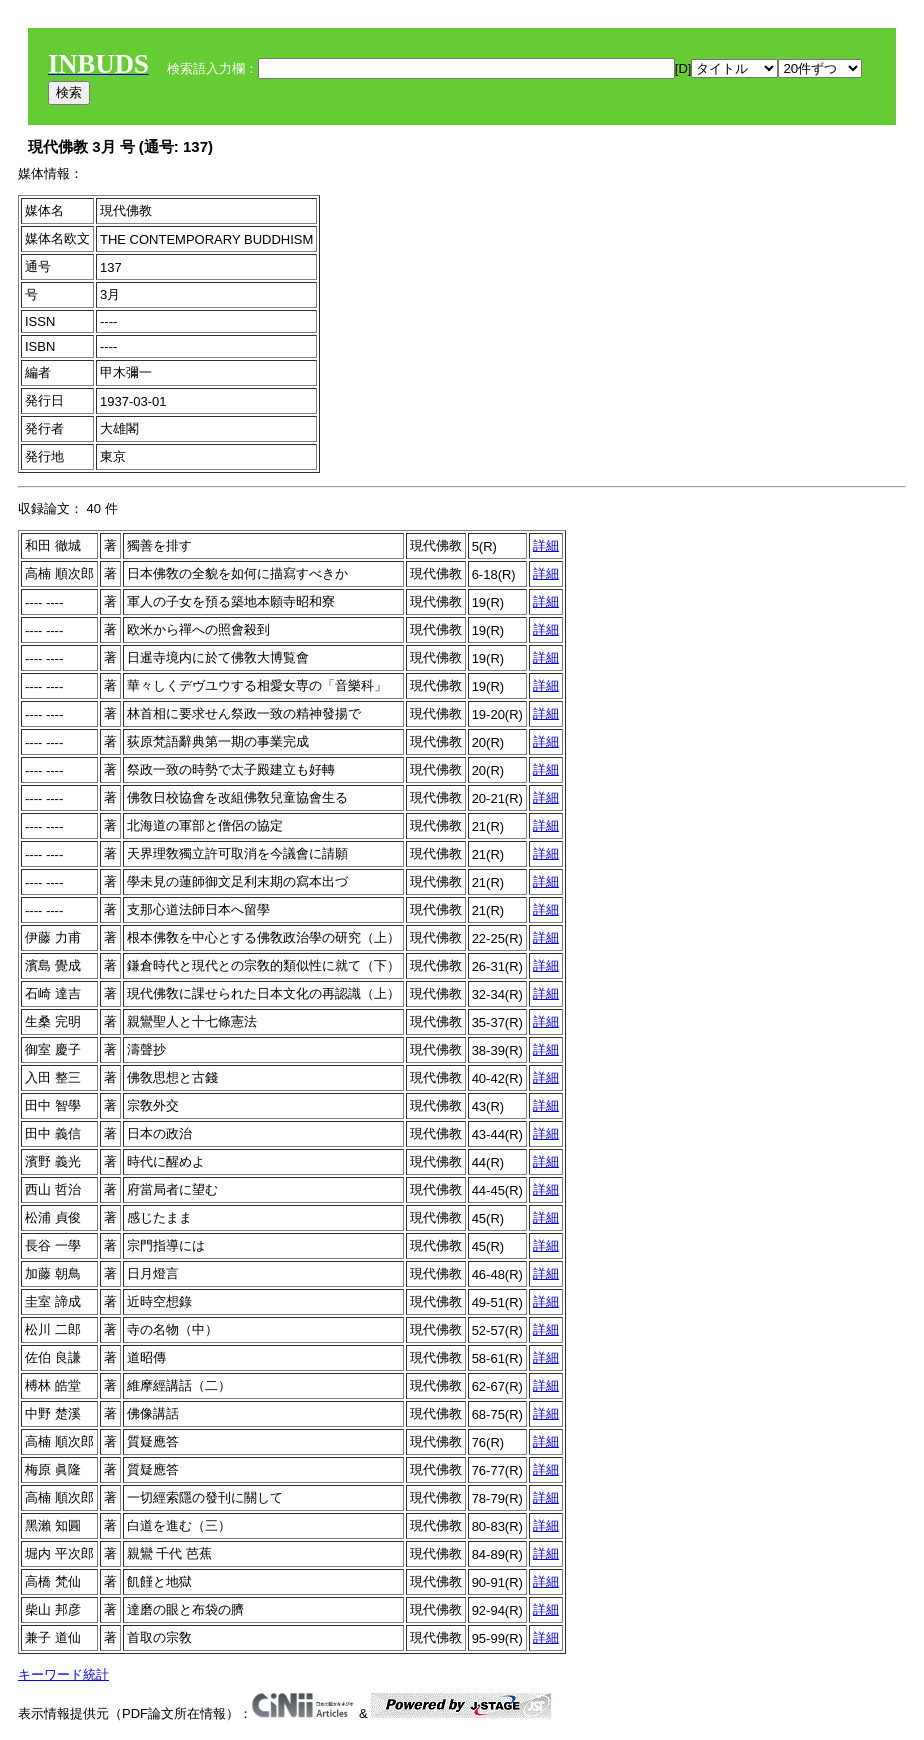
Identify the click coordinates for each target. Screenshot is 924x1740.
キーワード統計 (63, 1674)
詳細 (546, 545)
